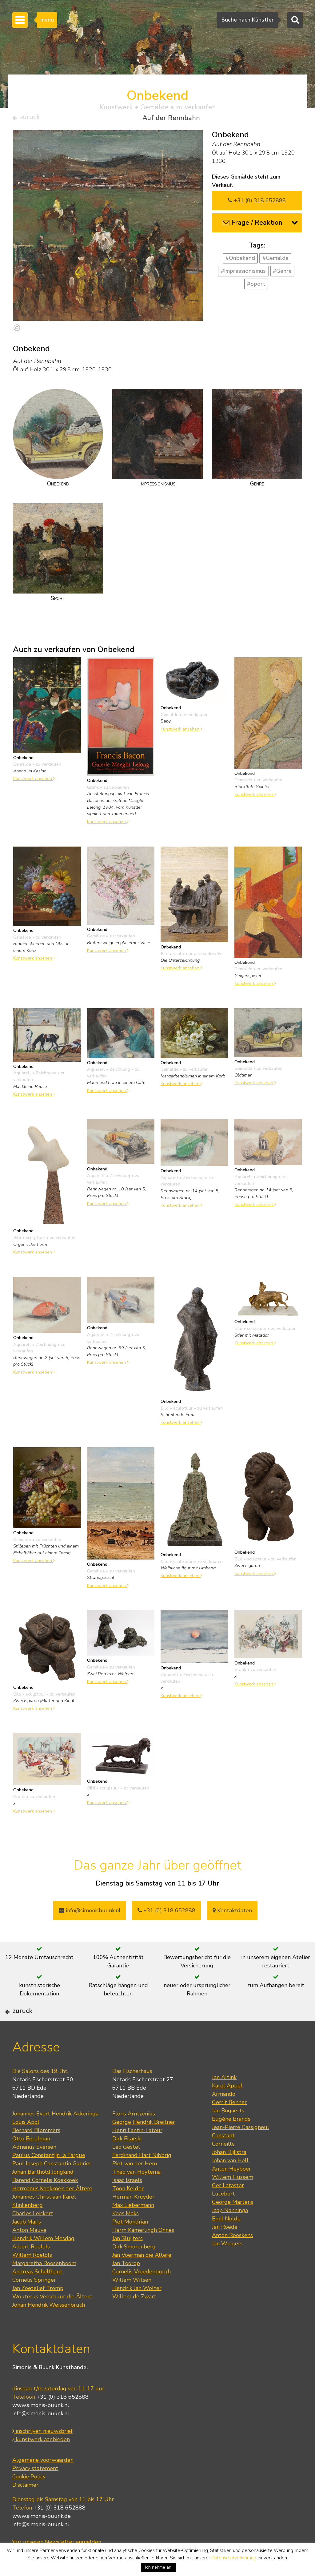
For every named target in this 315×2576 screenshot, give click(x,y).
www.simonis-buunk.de (41, 2535)
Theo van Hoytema (136, 2192)
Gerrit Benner (229, 2122)
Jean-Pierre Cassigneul (240, 2147)
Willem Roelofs (32, 2275)
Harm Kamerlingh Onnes (143, 2250)
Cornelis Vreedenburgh (141, 2291)
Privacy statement (35, 2488)
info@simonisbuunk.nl (90, 1913)
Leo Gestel (126, 2167)
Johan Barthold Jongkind (43, 2192)
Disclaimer (25, 2504)
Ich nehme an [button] (158, 2567)
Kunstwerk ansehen (34, 781)
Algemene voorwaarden (43, 2479)
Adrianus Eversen (34, 2167)
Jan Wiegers (227, 2263)
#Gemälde (275, 260)
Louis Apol (25, 2142)
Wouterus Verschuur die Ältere (52, 2316)
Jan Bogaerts (228, 2130)
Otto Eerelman (31, 2158)
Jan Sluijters (127, 2258)
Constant (223, 2155)
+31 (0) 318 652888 (257, 203)
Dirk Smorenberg (134, 2266)
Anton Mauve (29, 2250)
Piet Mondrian (130, 2241)
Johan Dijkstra (229, 2172)
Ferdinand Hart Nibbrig (141, 2175)
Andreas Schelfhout (37, 2291)
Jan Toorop (126, 2283)
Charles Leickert (32, 2233)
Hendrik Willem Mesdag (43, 2258)
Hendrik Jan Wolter (136, 2308)
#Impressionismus (243, 273)
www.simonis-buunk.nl (40, 2425)
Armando (223, 2114)
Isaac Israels (127, 2200)
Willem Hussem (232, 2197)
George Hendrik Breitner (143, 2142)
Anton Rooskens (232, 2255)
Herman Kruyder (133, 2216)
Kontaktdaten (232, 1913)
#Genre (282, 273)
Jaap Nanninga (230, 2230)
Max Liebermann (133, 2225)
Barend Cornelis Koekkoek (45, 2200)
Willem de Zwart (134, 2316)
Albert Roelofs (31, 2266)
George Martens (232, 2222)
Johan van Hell (230, 2180)
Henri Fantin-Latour (137, 2150)
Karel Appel (227, 2105)
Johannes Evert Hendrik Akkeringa (55, 2133)
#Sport (256, 286)
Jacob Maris (26, 2241)
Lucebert (223, 2213)
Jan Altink (224, 2097)
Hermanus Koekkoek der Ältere (52, 2208)
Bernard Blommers (36, 2150)
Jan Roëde (224, 2247)
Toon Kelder (128, 2208)
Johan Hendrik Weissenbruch (48, 2324)
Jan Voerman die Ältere (141, 2275)
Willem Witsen (131, 2300)
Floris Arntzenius (133, 2133)
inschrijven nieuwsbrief (42, 2450)
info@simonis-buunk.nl (40, 2433)
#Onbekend (240, 260)
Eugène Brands (231, 2139)
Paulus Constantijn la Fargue (48, 2175)
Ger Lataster (228, 2205)
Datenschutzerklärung (233, 2558)
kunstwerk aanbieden (41, 2459)
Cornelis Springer (34, 2300)
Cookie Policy (29, 2496)
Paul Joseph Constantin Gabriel (51, 2183)
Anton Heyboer (231, 2188)
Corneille (223, 2163)
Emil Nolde (226, 2238)
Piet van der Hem (134, 2183)
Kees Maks (125, 2233)
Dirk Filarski (127, 2158)
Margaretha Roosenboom (44, 2283)
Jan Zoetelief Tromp (37, 2308)
